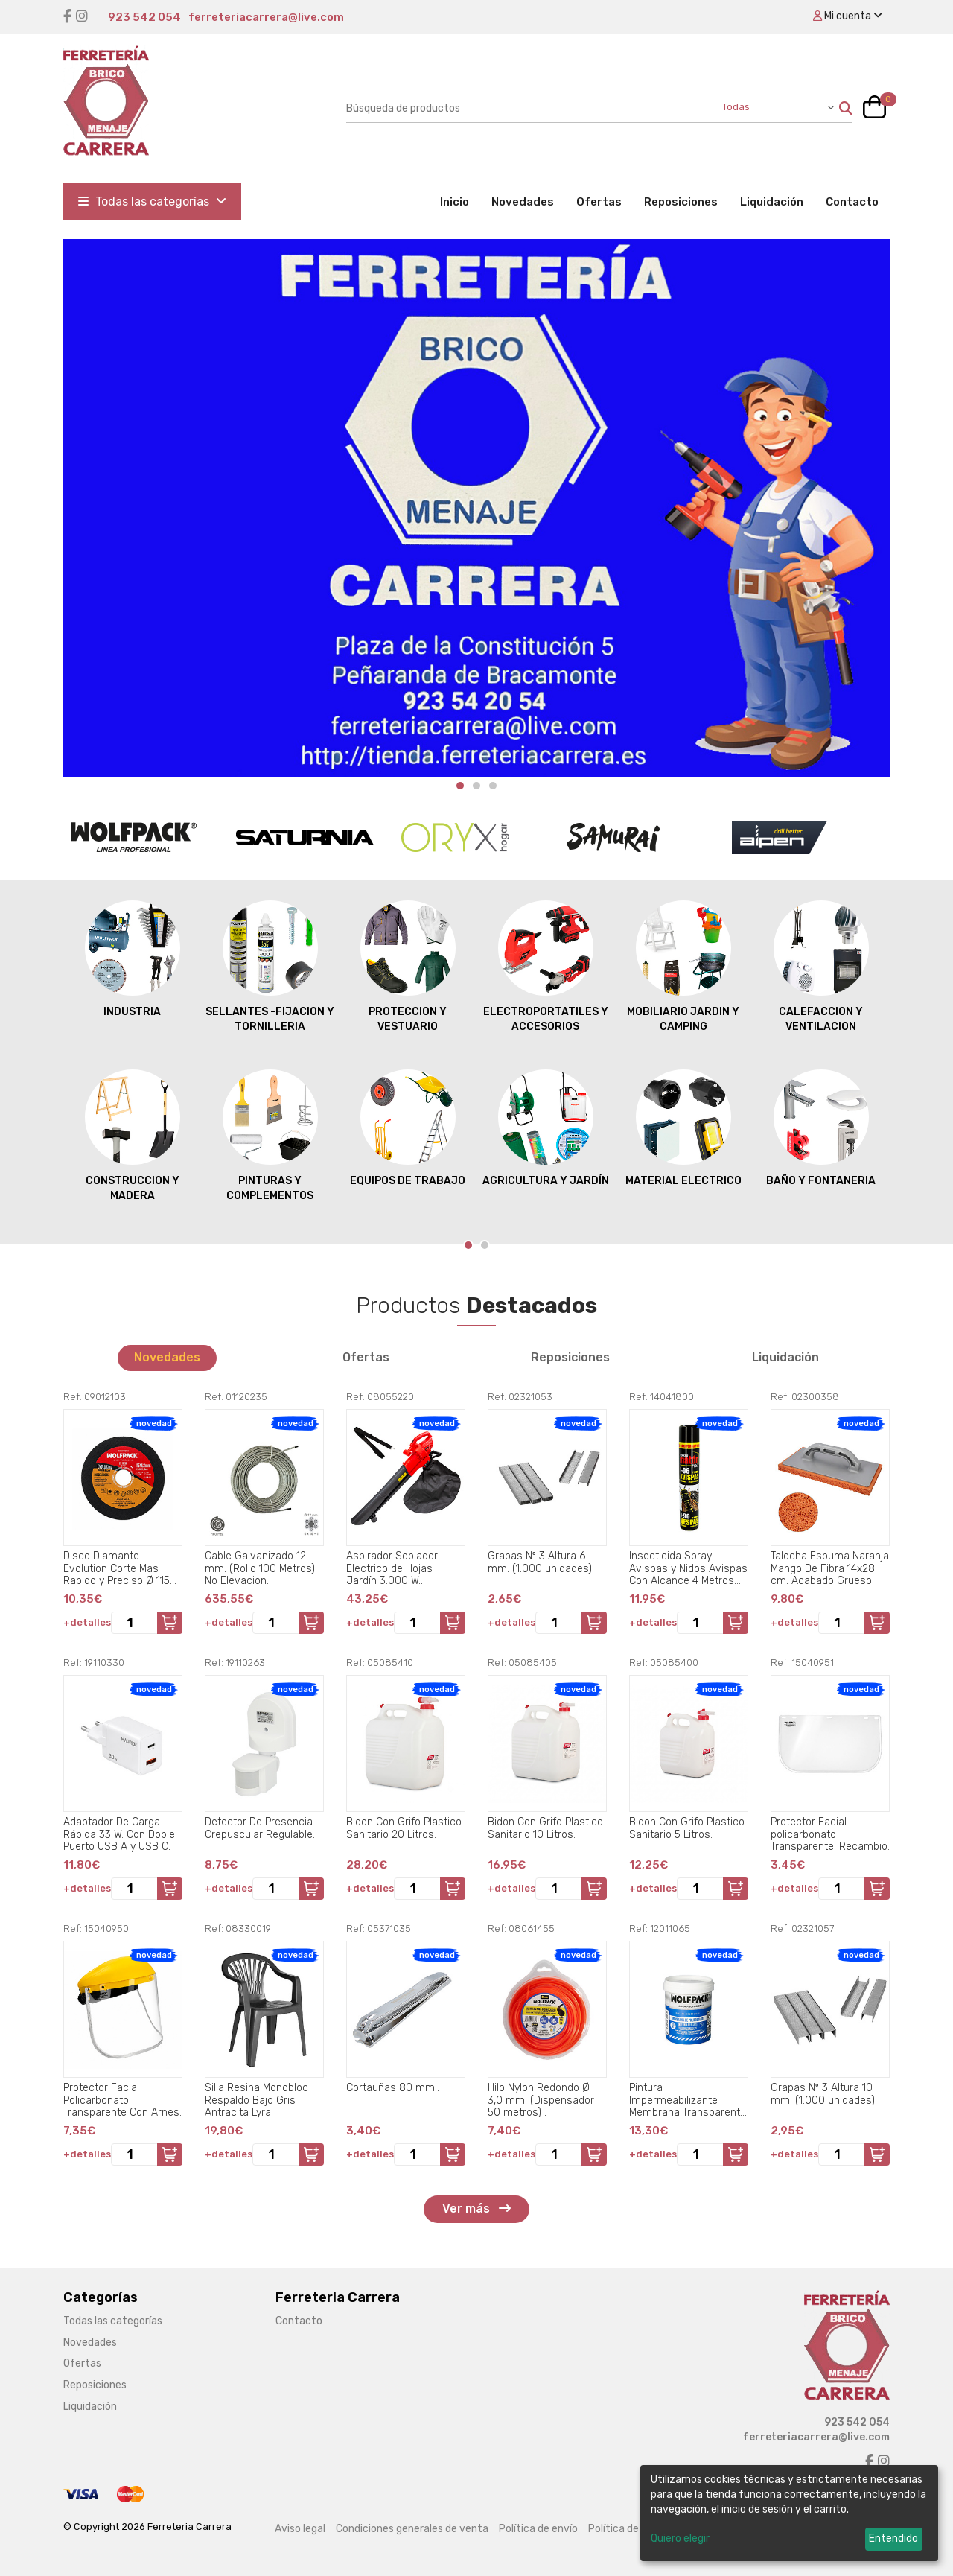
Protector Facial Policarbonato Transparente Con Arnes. (122, 2100)
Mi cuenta (847, 16)
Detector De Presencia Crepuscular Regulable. (260, 1828)
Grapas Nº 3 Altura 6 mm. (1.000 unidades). (541, 1562)
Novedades (522, 202)
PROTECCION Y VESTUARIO (408, 966)
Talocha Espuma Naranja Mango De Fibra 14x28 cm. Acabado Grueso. (830, 1568)
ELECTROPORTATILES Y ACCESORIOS (545, 966)
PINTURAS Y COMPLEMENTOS (270, 1135)
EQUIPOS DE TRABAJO (407, 1127)
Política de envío (538, 2528)
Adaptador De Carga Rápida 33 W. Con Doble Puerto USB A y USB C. (119, 1834)
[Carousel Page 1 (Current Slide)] (460, 785)
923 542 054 (144, 17)
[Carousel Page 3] (493, 785)
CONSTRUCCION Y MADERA (132, 1135)
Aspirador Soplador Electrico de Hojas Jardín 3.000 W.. (392, 1568)
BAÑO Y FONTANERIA (821, 1127)
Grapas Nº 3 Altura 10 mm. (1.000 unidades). (824, 2094)
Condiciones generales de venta (412, 2528)
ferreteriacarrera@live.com (266, 17)
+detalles (87, 1622)
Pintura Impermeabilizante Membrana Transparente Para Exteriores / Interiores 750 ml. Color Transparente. (687, 2100)
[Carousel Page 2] (476, 785)
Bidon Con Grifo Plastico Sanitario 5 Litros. (687, 1828)
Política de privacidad (639, 2528)
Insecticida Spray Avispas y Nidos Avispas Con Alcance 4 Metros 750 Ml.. (688, 1568)
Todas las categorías (152, 201)
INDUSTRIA (132, 958)
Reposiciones (681, 202)
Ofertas (599, 202)
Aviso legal (300, 2528)
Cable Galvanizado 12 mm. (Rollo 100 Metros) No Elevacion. (260, 1568)
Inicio (460, 201)
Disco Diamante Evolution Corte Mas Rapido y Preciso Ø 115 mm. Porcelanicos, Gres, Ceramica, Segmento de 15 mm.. (121, 1568)
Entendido (893, 2538)
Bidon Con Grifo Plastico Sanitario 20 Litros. (404, 1828)
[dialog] (789, 2513)
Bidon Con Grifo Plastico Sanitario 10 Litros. (545, 1828)
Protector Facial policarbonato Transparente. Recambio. (830, 1834)
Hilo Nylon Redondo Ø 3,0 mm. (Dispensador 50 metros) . (541, 2100)
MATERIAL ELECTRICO (683, 1127)
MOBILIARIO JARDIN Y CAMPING (683, 966)
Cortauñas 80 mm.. (392, 2088)
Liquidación (771, 202)
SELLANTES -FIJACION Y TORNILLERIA (269, 966)
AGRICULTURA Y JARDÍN (545, 1127)
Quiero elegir (680, 2538)
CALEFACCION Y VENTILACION (821, 966)
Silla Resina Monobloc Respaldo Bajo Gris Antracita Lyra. (256, 2100)
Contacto (852, 202)
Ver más (476, 2208)
